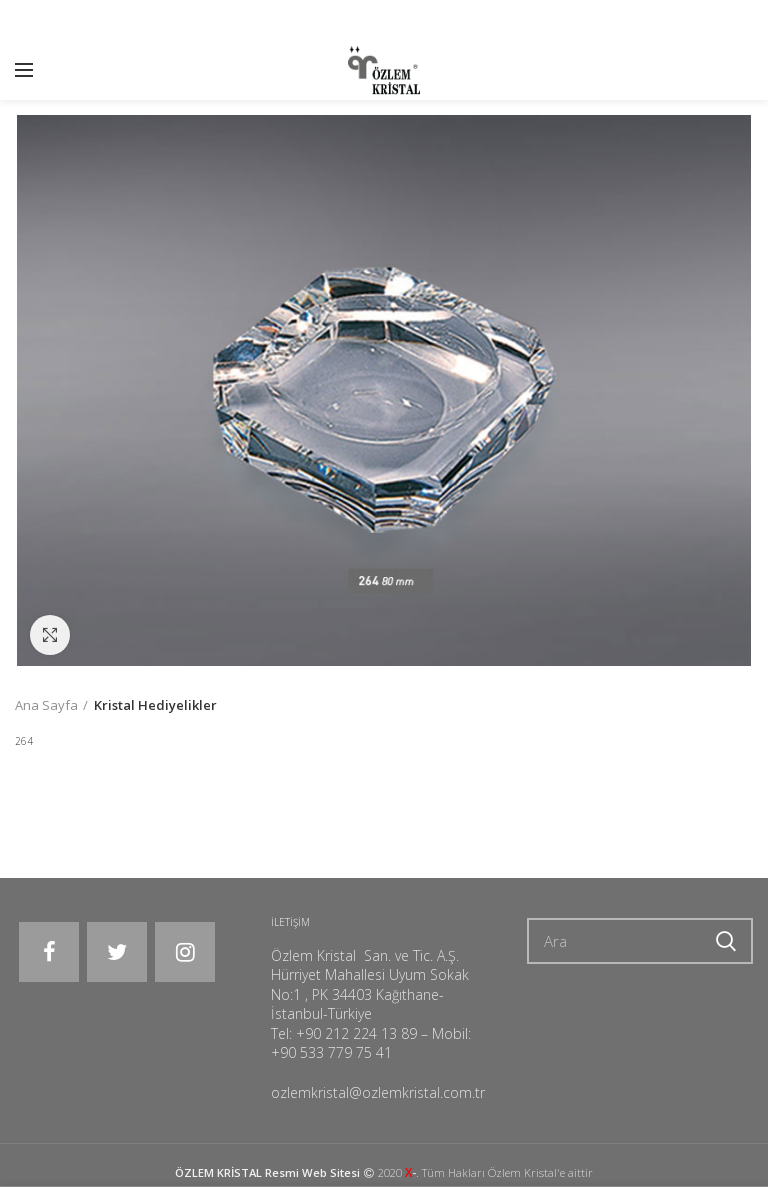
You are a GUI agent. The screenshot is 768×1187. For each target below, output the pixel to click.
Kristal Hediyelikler (155, 705)
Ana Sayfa (46, 705)
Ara (726, 941)
